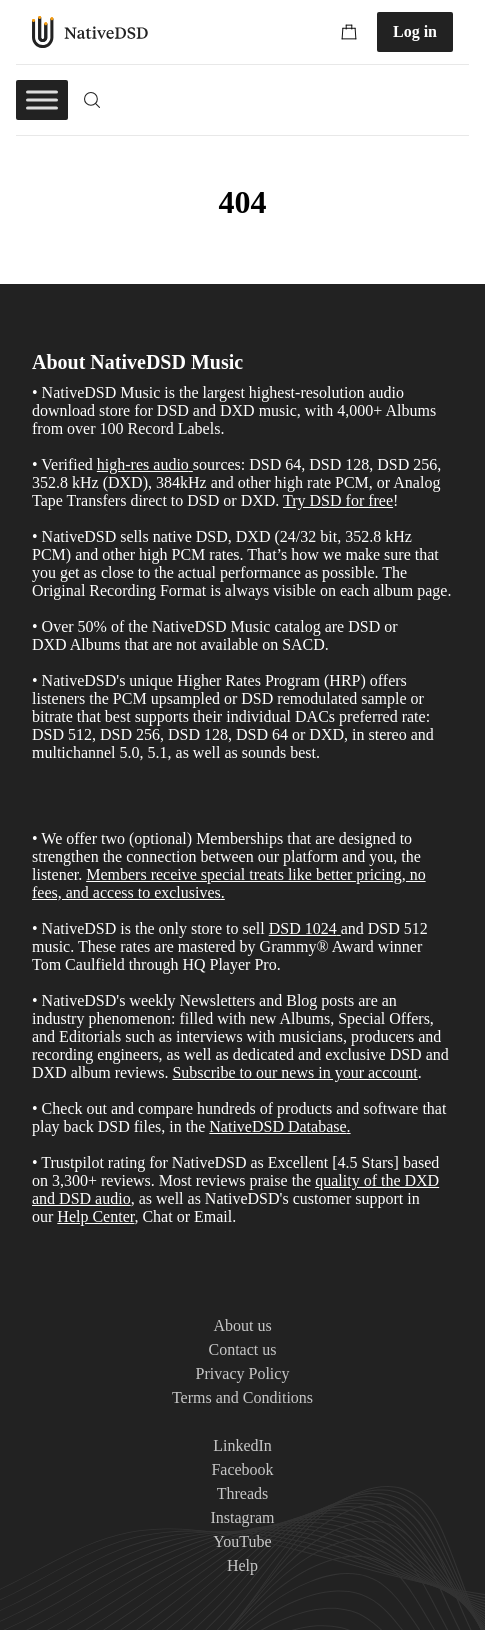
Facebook (242, 1469)
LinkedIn (242, 1445)
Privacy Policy (243, 1373)
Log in (415, 31)
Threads (243, 1493)
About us (242, 1325)
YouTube (242, 1541)
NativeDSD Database (277, 1126)
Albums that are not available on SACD (197, 644)
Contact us (243, 1349)
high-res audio (143, 464)
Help (242, 1565)
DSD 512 (398, 928)
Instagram (243, 1517)
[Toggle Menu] (42, 99)
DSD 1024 (303, 928)
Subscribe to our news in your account (294, 1072)
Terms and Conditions (242, 1397)
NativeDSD (90, 32)
